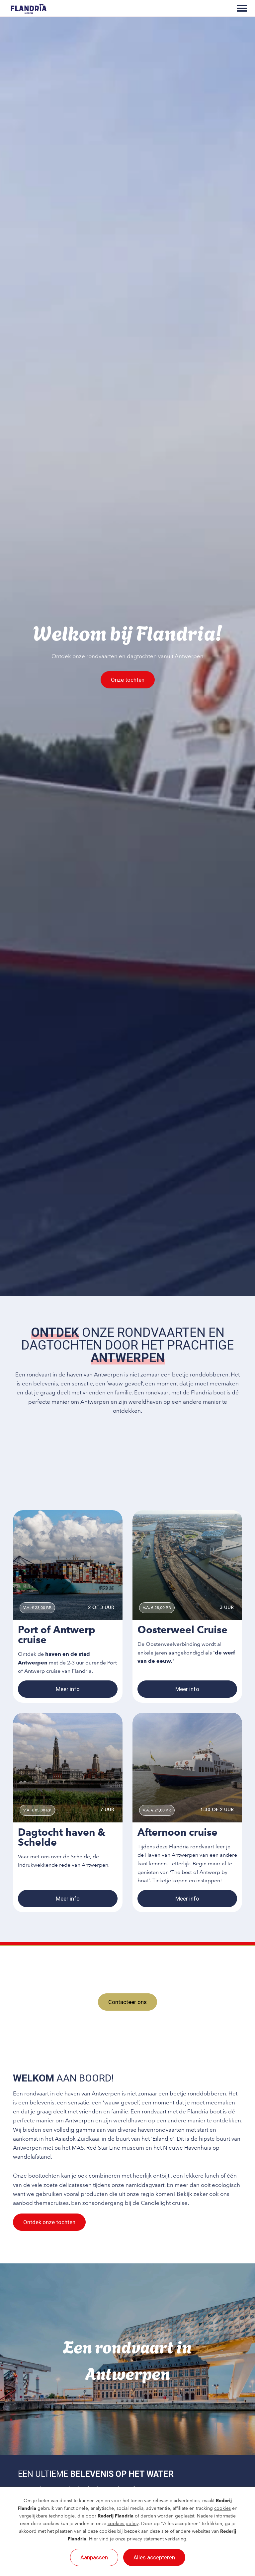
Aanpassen (94, 2557)
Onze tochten (127, 679)
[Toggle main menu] (241, 8)
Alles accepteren (154, 2557)
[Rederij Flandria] (28, 8)
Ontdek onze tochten (49, 2222)
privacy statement (145, 2539)
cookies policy (123, 2523)
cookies (222, 2508)
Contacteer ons (127, 2002)
